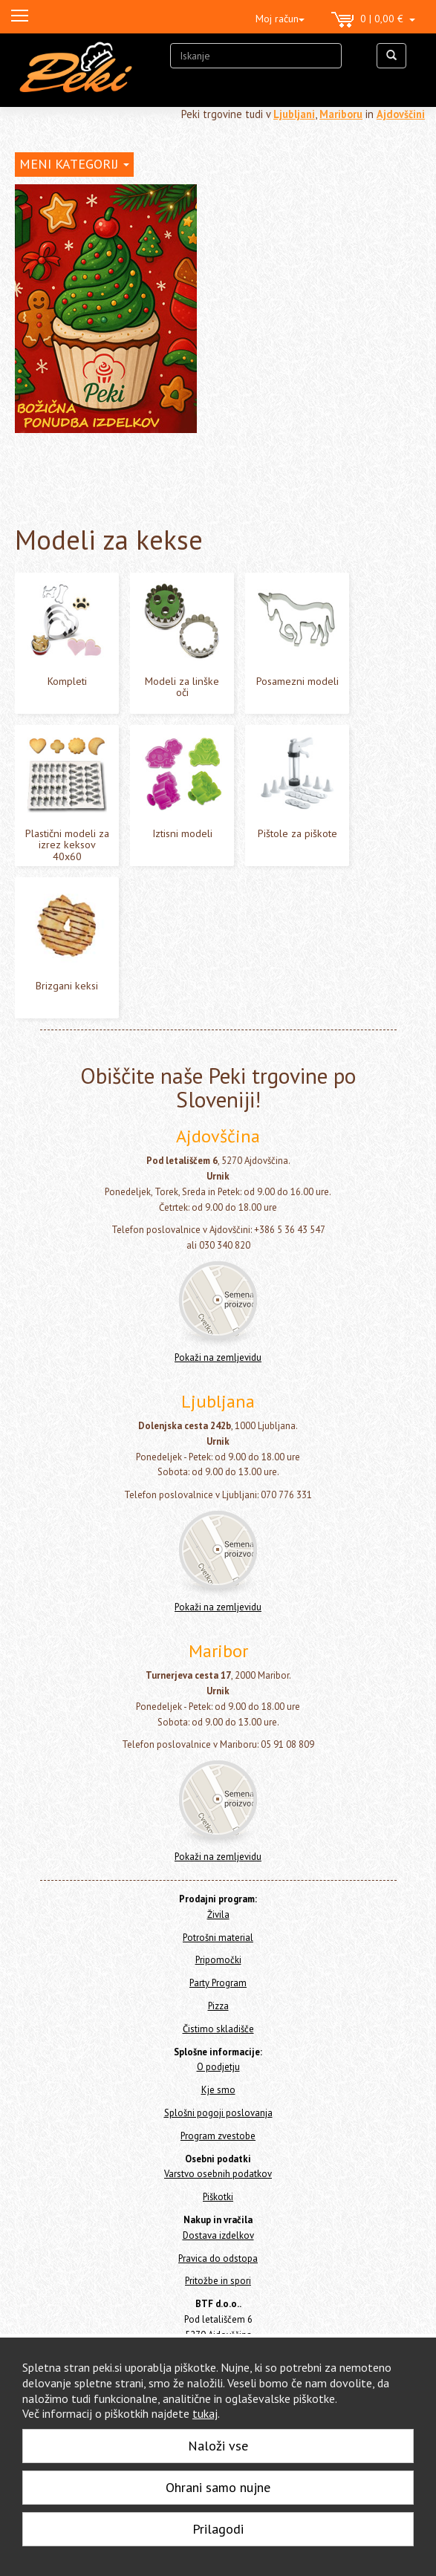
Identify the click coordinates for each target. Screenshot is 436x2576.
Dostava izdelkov (218, 2235)
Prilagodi (218, 2528)
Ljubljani (294, 114)
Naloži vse (218, 2445)
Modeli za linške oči (182, 686)
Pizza (218, 2006)
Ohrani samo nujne (218, 2487)
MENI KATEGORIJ (74, 163)
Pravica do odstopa (218, 2258)
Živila (218, 1914)
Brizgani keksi (67, 985)
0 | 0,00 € (373, 20)
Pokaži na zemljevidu (218, 1357)
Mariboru (340, 114)
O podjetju (218, 2067)
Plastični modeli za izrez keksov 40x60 (67, 845)
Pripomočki (218, 1960)
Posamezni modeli (297, 681)
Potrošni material (218, 1937)
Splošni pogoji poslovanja (218, 2113)
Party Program (218, 1983)
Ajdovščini (401, 114)
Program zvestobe (218, 2136)
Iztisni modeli (182, 833)
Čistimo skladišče (218, 2029)
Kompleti (67, 681)
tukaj (205, 2413)
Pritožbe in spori (218, 2280)
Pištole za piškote (297, 833)
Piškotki (218, 2196)
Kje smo (218, 2090)
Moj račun (280, 18)
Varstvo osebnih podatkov (218, 2173)
